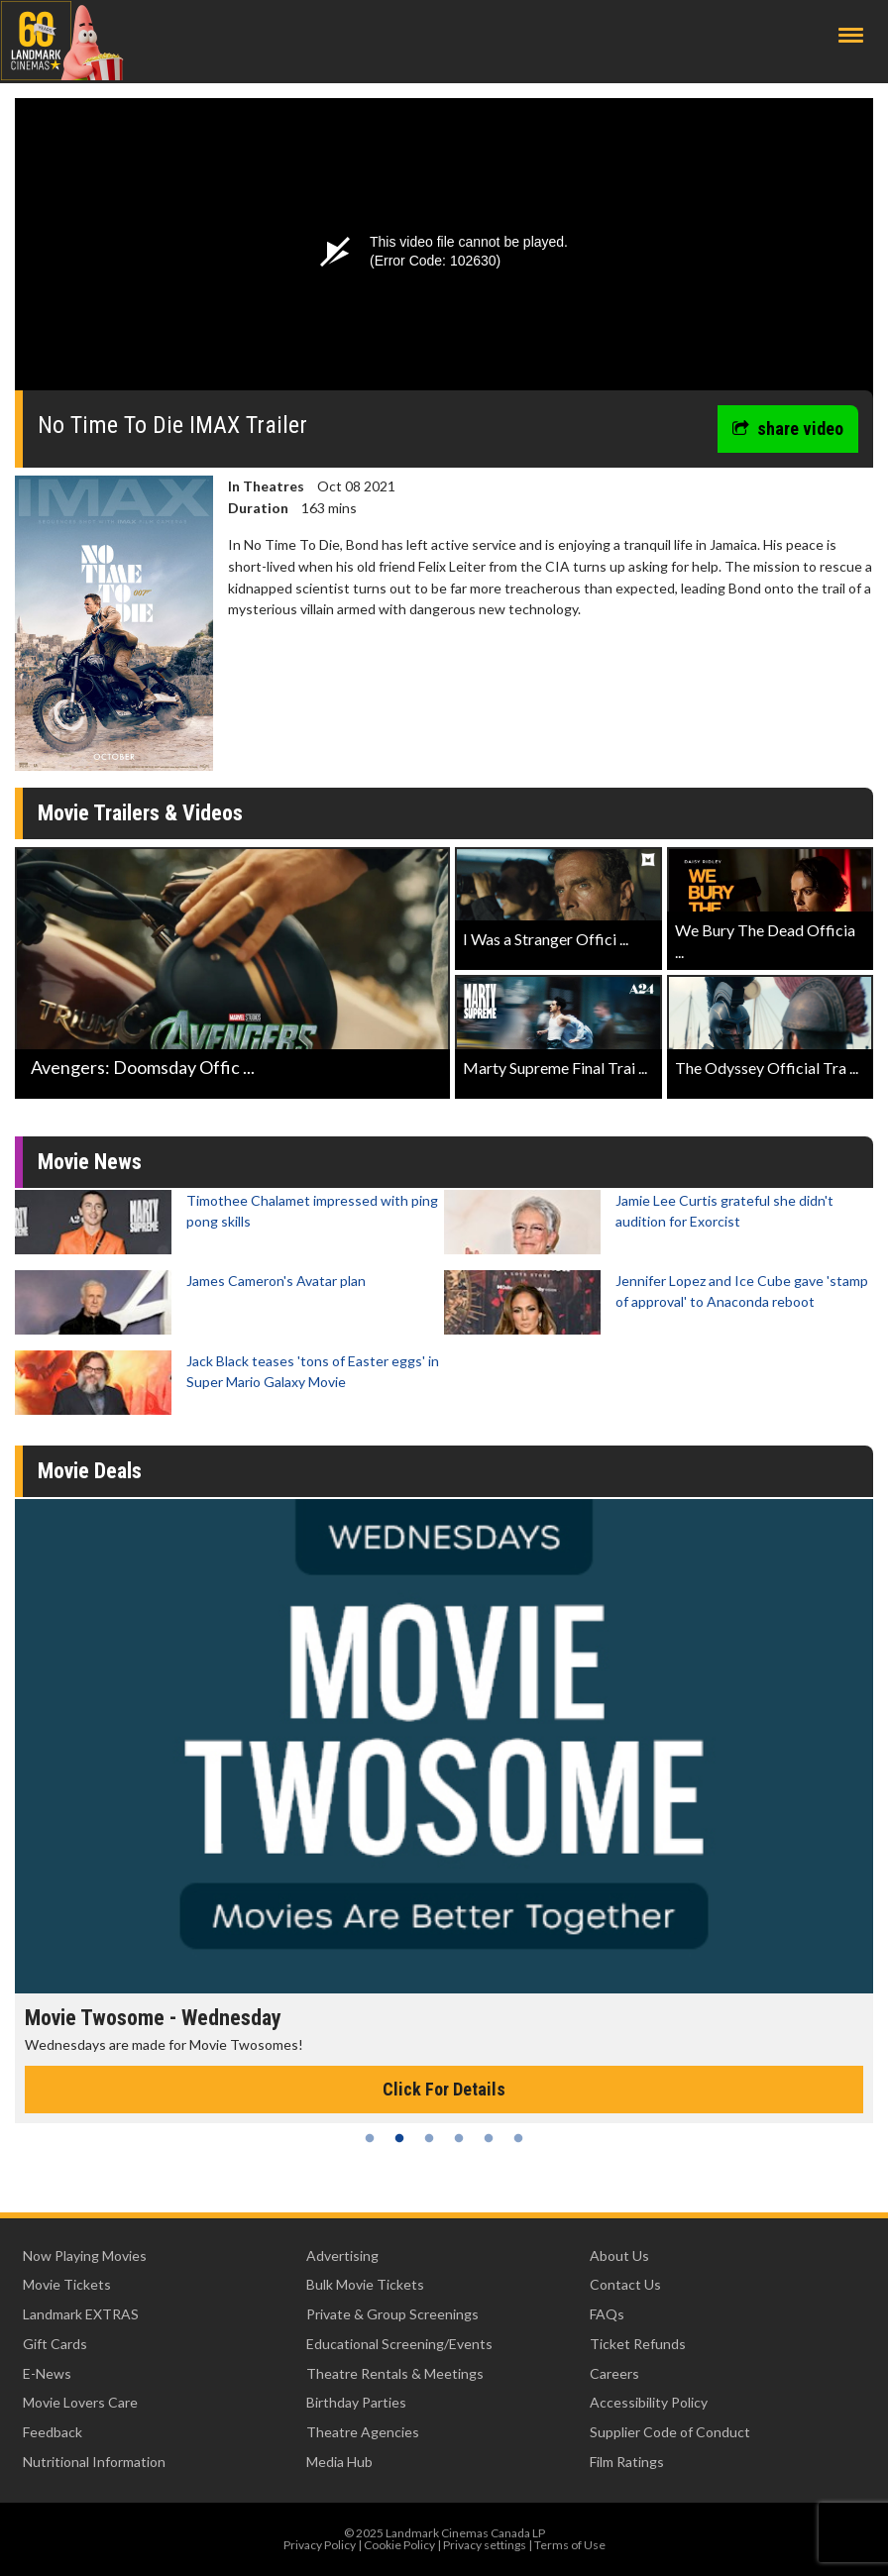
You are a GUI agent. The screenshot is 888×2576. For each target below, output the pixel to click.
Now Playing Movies (85, 2255)
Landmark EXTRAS (81, 2314)
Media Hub (339, 2461)
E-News (47, 2373)
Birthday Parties (356, 2402)
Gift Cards (55, 2343)
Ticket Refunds (638, 2343)
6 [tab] (518, 2138)
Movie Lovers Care (80, 2402)
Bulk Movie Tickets (365, 2284)
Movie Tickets (67, 2284)
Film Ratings (627, 2461)
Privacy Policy (319, 2544)
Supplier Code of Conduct (670, 2431)
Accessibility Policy (649, 2402)
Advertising (342, 2255)
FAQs (607, 2314)
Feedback (52, 2431)
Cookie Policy (399, 2544)
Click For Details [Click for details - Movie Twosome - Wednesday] (444, 2089)
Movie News (90, 1161)
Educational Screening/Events (399, 2343)
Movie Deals (90, 1470)
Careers (614, 2373)
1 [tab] (370, 2138)
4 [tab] (459, 2138)
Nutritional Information (94, 2461)
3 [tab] (429, 2138)
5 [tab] (489, 2138)
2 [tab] (399, 2138)
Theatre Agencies (362, 2431)
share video (787, 428)
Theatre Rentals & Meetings (395, 2373)
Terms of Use (570, 2544)
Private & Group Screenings (392, 2314)
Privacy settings (484, 2544)
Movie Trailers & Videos (140, 813)
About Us (619, 2255)
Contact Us (625, 2284)
